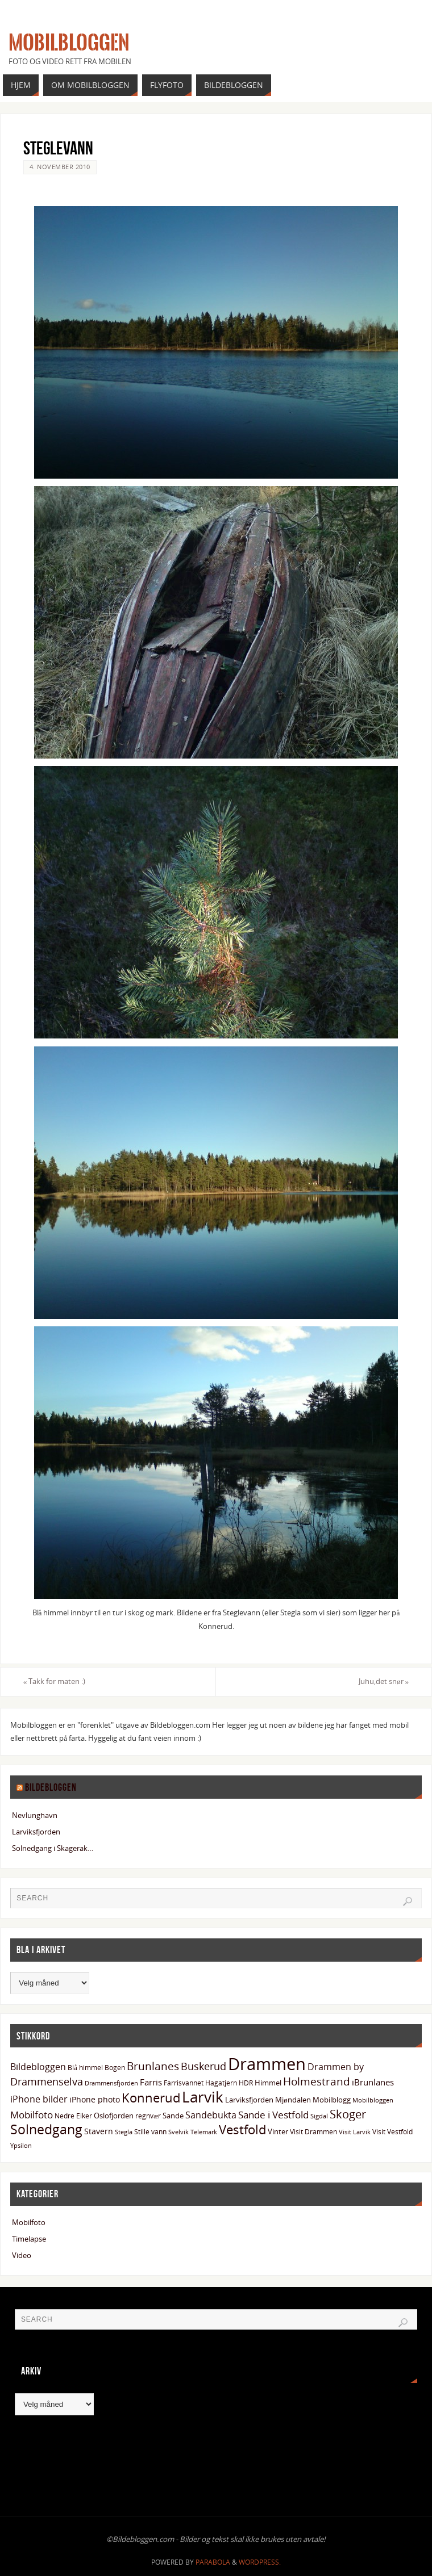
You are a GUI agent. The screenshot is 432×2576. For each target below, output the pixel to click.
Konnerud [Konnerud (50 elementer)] (151, 2097)
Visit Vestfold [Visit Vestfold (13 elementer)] (392, 2131)
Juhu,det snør (384, 1681)
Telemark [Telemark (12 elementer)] (203, 2131)
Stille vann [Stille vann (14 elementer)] (150, 2132)
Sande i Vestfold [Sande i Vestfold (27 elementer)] (273, 2114)
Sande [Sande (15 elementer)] (173, 2115)
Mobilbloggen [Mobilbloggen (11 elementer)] (372, 2100)
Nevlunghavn (34, 1815)
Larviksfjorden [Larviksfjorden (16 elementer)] (249, 2100)
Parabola (213, 2562)
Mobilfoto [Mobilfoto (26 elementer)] (31, 2114)
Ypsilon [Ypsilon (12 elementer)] (21, 2145)
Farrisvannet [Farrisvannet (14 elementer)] (183, 2083)
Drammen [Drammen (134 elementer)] (267, 2064)
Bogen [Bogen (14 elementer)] (115, 2067)
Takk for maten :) (54, 1681)
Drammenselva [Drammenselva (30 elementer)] (46, 2081)
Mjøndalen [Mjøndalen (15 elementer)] (292, 2100)
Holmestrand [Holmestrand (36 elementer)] (316, 2081)
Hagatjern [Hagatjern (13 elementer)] (221, 2082)
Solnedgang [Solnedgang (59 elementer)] (46, 2129)
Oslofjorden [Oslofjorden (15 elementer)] (114, 2115)
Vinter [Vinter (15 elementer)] (278, 2131)
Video (21, 2255)
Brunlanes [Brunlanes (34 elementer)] (153, 2066)
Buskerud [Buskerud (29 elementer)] (203, 2066)
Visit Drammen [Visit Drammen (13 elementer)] (313, 2131)
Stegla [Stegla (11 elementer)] (123, 2132)
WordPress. (260, 2562)
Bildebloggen (51, 1787)
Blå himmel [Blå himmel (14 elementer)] (85, 2067)
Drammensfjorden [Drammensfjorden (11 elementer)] (111, 2083)
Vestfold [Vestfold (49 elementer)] (242, 2129)
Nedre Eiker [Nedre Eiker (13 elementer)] (73, 2115)
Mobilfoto (28, 2222)
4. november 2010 (60, 166)
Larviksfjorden (36, 1832)
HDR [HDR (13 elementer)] (246, 2082)
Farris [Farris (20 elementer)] (151, 2082)
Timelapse (29, 2239)
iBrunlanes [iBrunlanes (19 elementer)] (373, 2082)
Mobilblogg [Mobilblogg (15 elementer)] (332, 2100)
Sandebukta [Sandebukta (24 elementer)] (210, 2115)
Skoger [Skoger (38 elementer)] (348, 2114)
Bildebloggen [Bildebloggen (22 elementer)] (38, 2066)
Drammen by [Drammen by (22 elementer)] (336, 2066)
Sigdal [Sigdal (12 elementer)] (319, 2116)
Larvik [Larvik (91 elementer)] (202, 2097)
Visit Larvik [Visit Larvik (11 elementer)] (355, 2132)
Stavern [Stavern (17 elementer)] (98, 2131)
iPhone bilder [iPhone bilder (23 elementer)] (39, 2099)
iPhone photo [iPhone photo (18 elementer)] (94, 2099)
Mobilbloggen (69, 43)
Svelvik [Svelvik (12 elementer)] (178, 2131)
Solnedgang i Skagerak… (52, 1848)
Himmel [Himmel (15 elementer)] (268, 2082)
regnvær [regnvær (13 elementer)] (148, 2115)
